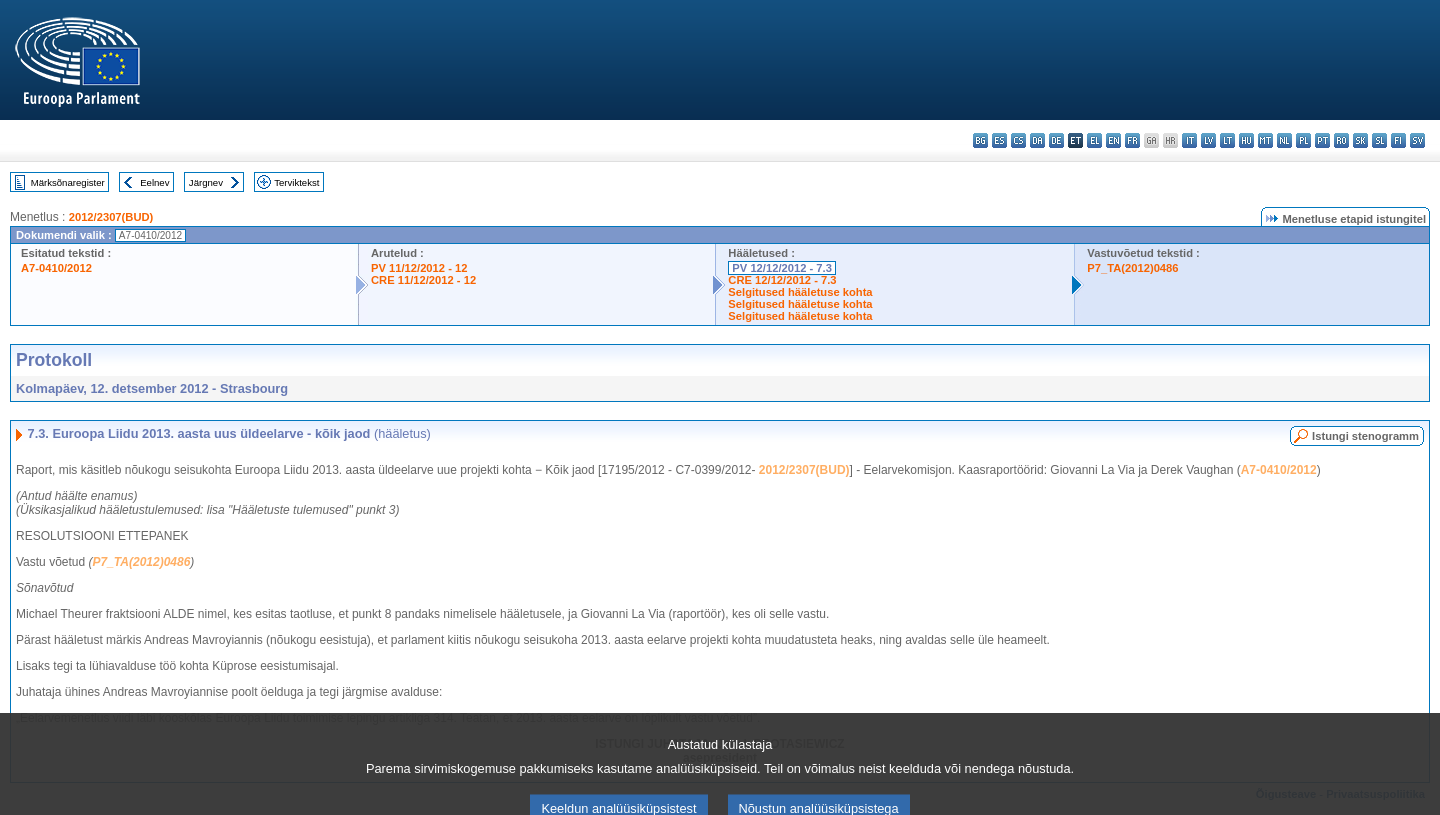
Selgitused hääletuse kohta (800, 292)
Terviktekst (296, 182)
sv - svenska (1417, 140)
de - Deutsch (1056, 140)
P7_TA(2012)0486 (1132, 268)
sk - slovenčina (1360, 140)
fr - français (1132, 140)
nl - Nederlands (1284, 140)
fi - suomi (1398, 140)
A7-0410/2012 (56, 268)
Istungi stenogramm (1365, 436)
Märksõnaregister (68, 182)
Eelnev (154, 182)
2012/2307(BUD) (111, 217)
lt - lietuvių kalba (1227, 140)
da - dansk (1037, 140)
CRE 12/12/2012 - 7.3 (782, 280)
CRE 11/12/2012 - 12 (423, 280)
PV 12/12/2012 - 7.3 (782, 268)
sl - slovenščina (1379, 140)
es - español (999, 140)
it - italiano (1189, 140)
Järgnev (206, 182)
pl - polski (1303, 140)
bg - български (980, 140)
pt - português (1322, 140)
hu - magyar (1246, 140)
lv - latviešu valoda (1208, 140)
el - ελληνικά (1094, 140)
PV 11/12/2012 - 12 (419, 268)
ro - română (1341, 140)
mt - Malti (1265, 140)
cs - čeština (1018, 140)
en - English (1113, 140)
